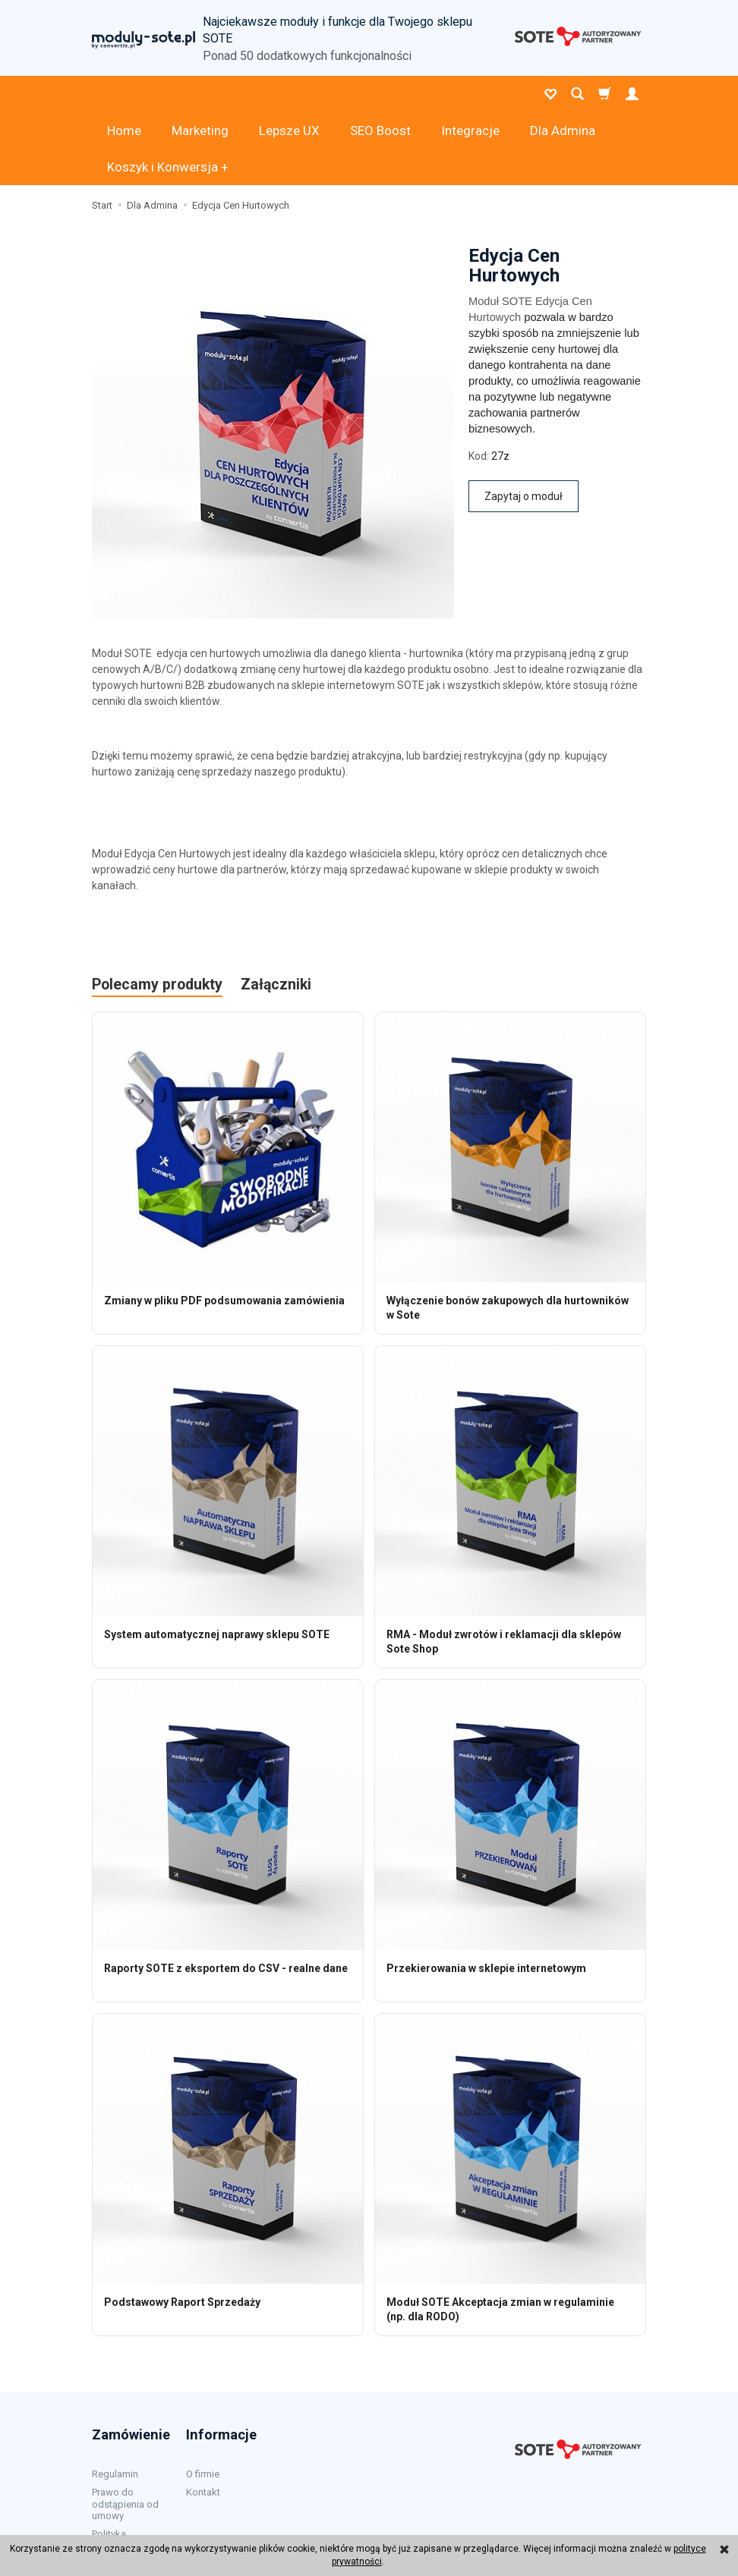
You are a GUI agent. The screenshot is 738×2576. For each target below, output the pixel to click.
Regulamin (115, 2400)
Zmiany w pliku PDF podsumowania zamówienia (224, 1228)
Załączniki (276, 911)
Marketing (200, 94)
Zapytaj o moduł (523, 423)
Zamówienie (131, 2361)
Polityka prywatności (119, 2466)
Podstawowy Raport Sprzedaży (182, 2229)
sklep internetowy (596, 2519)
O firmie (202, 2400)
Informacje (221, 2361)
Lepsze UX (289, 94)
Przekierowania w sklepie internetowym (486, 1895)
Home (124, 94)
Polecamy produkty (157, 911)
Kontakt (203, 2418)
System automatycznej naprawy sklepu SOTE (217, 1561)
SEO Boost (380, 94)
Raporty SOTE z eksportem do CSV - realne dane (226, 1895)
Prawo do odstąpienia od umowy (125, 2430)
